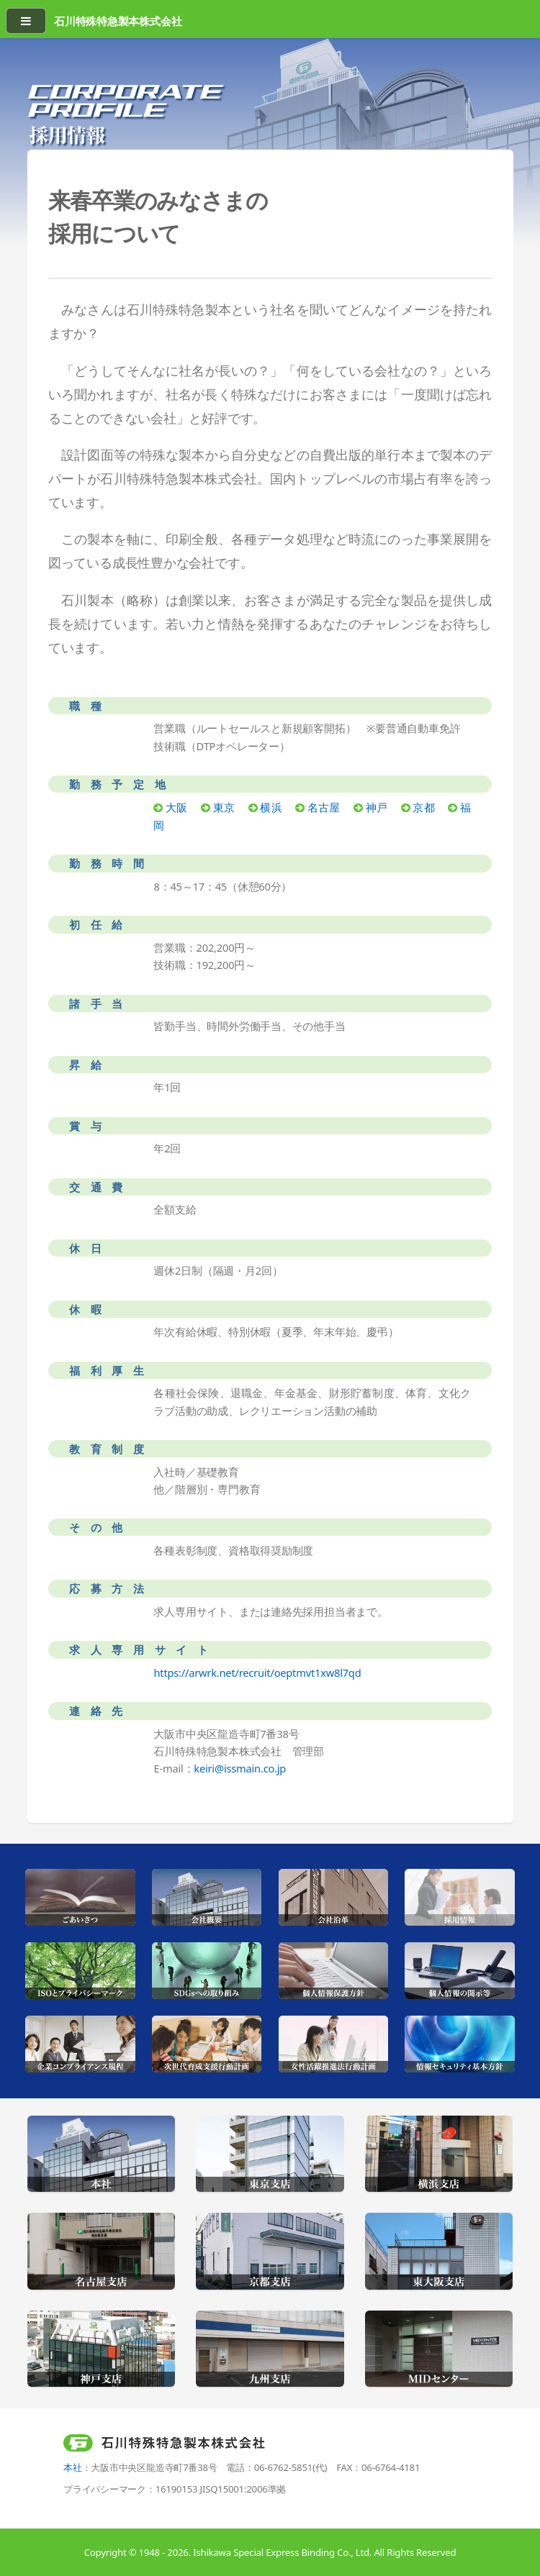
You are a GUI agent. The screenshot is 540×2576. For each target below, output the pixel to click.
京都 (423, 807)
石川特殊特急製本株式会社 (117, 21)
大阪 (176, 807)
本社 (72, 2467)
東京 (224, 807)
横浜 (271, 807)
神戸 (376, 807)
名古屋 (323, 807)
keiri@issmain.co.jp (240, 1768)
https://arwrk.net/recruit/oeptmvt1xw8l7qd (257, 1672)
